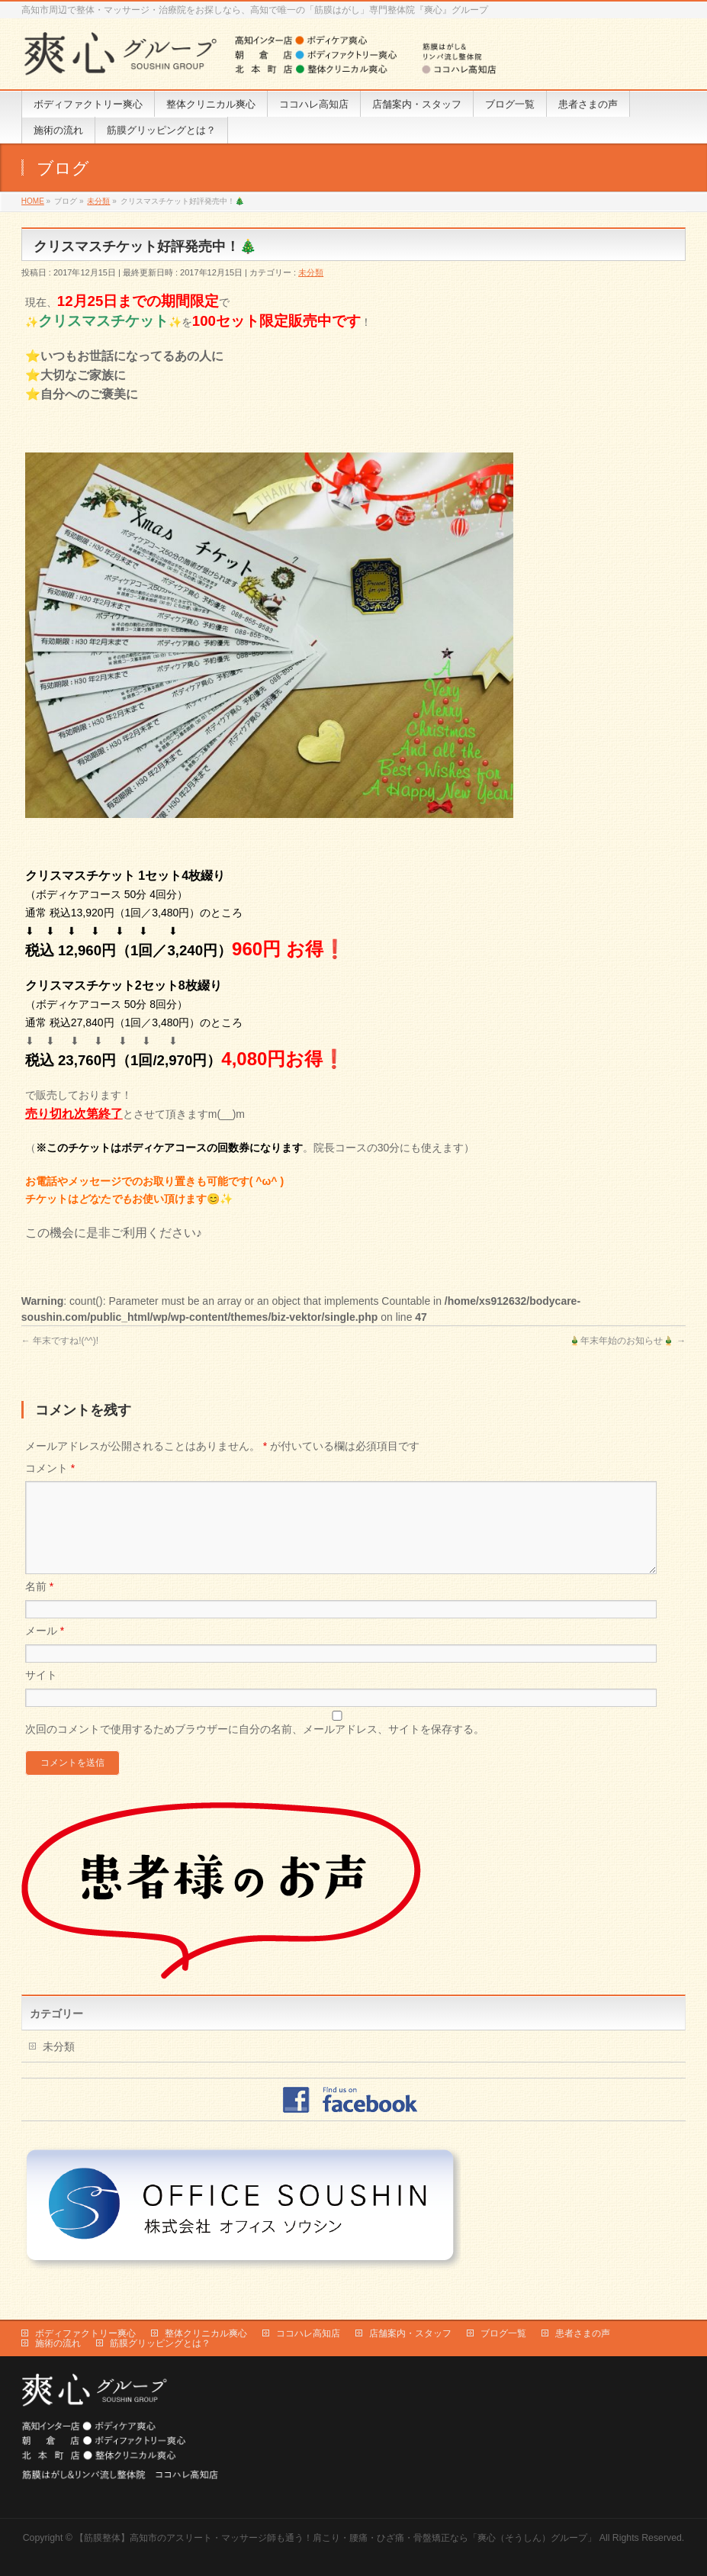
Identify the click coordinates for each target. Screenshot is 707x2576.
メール (44, 1649)
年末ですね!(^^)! (59, 1340)
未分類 (310, 272)
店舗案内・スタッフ (410, 2332)
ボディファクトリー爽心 (85, 2332)
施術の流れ (58, 2342)
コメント (50, 1468)
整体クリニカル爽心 (206, 2332)
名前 (39, 1605)
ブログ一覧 (503, 2332)
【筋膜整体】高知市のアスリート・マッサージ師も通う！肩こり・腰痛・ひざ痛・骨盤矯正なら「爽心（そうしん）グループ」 (335, 2537)
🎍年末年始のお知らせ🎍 (627, 1340)
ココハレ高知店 (308, 2332)
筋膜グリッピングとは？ (160, 2342)
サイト (41, 1693)
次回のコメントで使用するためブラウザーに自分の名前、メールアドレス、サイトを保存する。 (254, 1747)
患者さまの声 (582, 2332)
